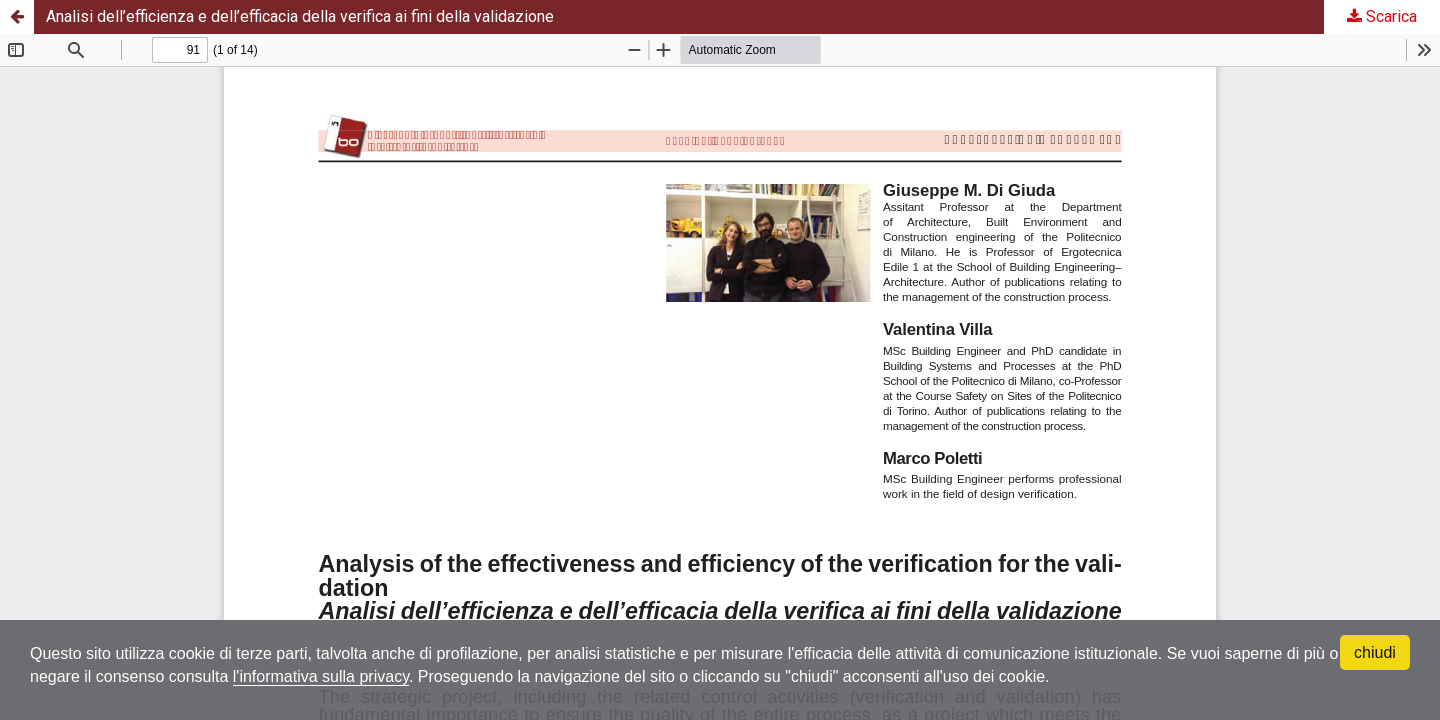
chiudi (1375, 652)
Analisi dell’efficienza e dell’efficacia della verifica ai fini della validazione (300, 16)
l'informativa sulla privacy (321, 676)
